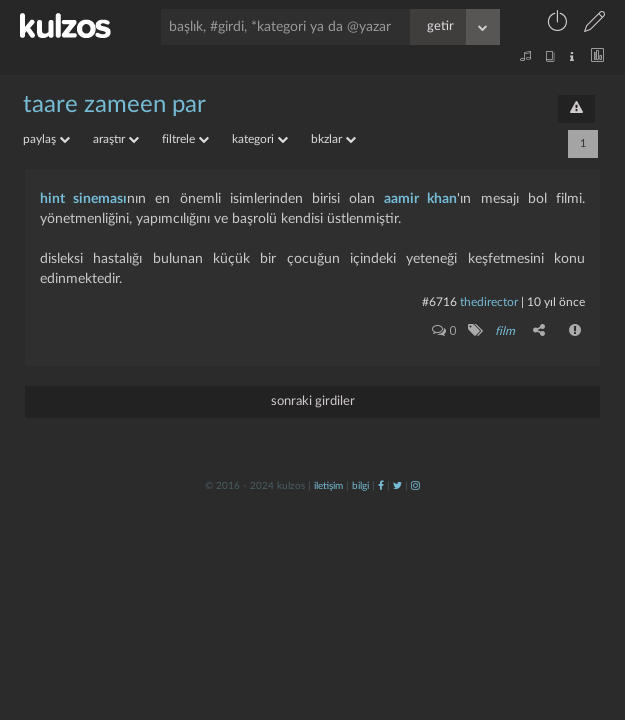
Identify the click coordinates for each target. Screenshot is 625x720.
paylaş (46, 139)
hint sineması (83, 199)
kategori (260, 139)
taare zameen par (114, 105)
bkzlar (333, 139)
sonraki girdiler (313, 401)
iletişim (328, 486)
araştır (116, 139)
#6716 (439, 302)
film (505, 331)
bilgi (360, 486)
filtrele (185, 139)
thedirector (489, 302)
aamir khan (420, 199)
